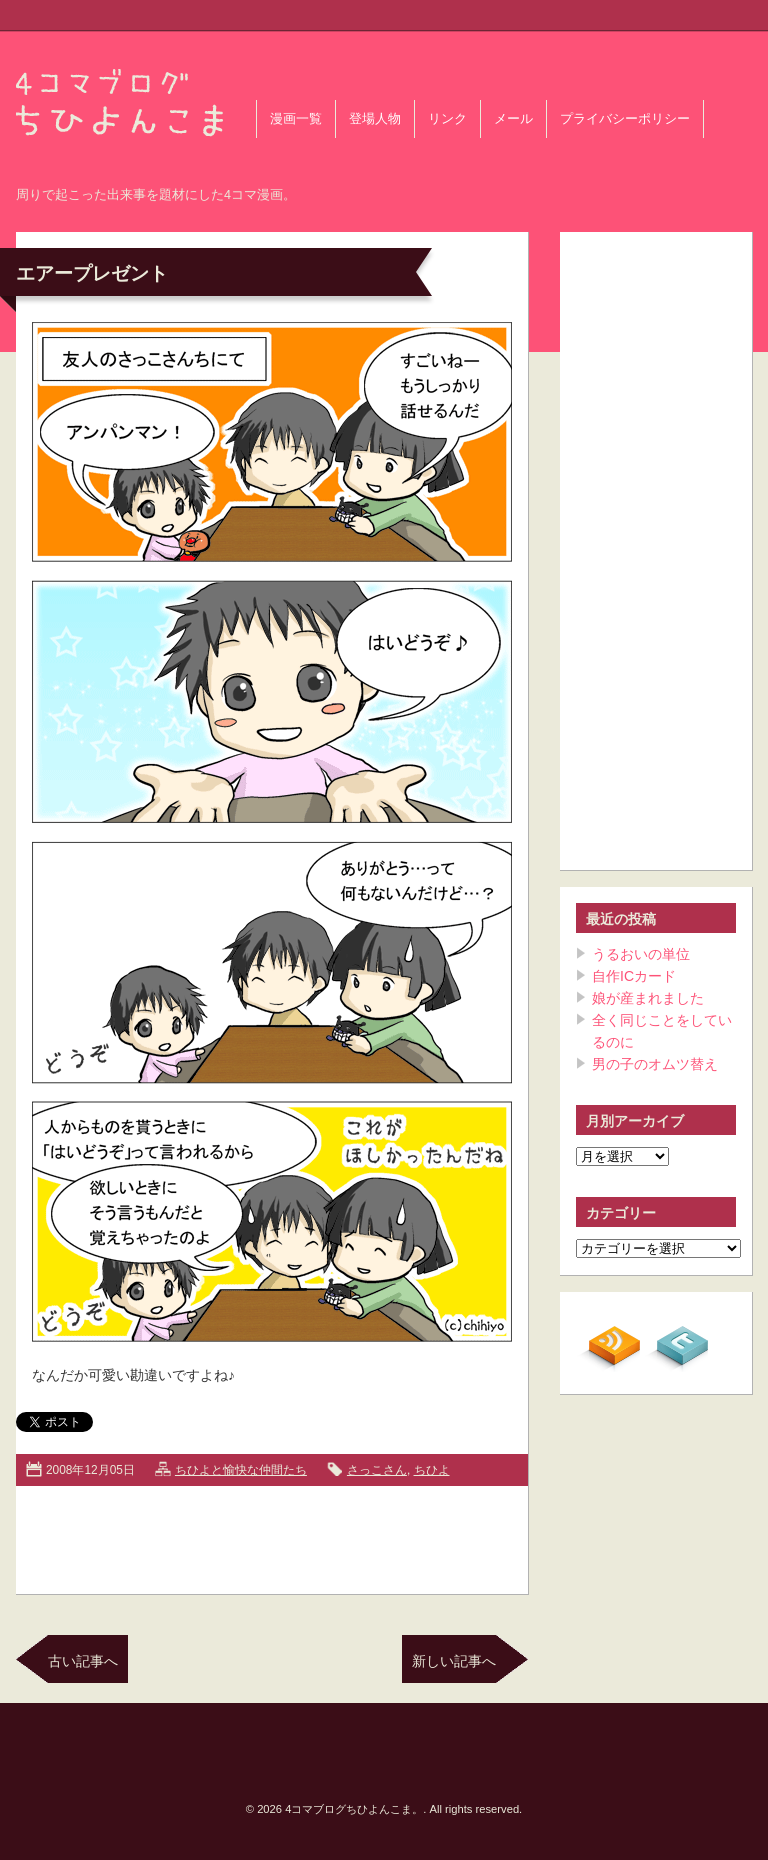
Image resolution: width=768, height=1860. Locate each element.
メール (513, 119)
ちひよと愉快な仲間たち (241, 1470)
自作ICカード (634, 976)
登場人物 (375, 119)
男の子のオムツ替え (655, 1064)
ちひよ (432, 1470)
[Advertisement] (272, 1536)
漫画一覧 (296, 119)
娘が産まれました (648, 998)
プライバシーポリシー (625, 119)
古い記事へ (83, 1661)
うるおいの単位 (641, 954)
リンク (447, 119)
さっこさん (377, 1470)
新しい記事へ (454, 1661)
